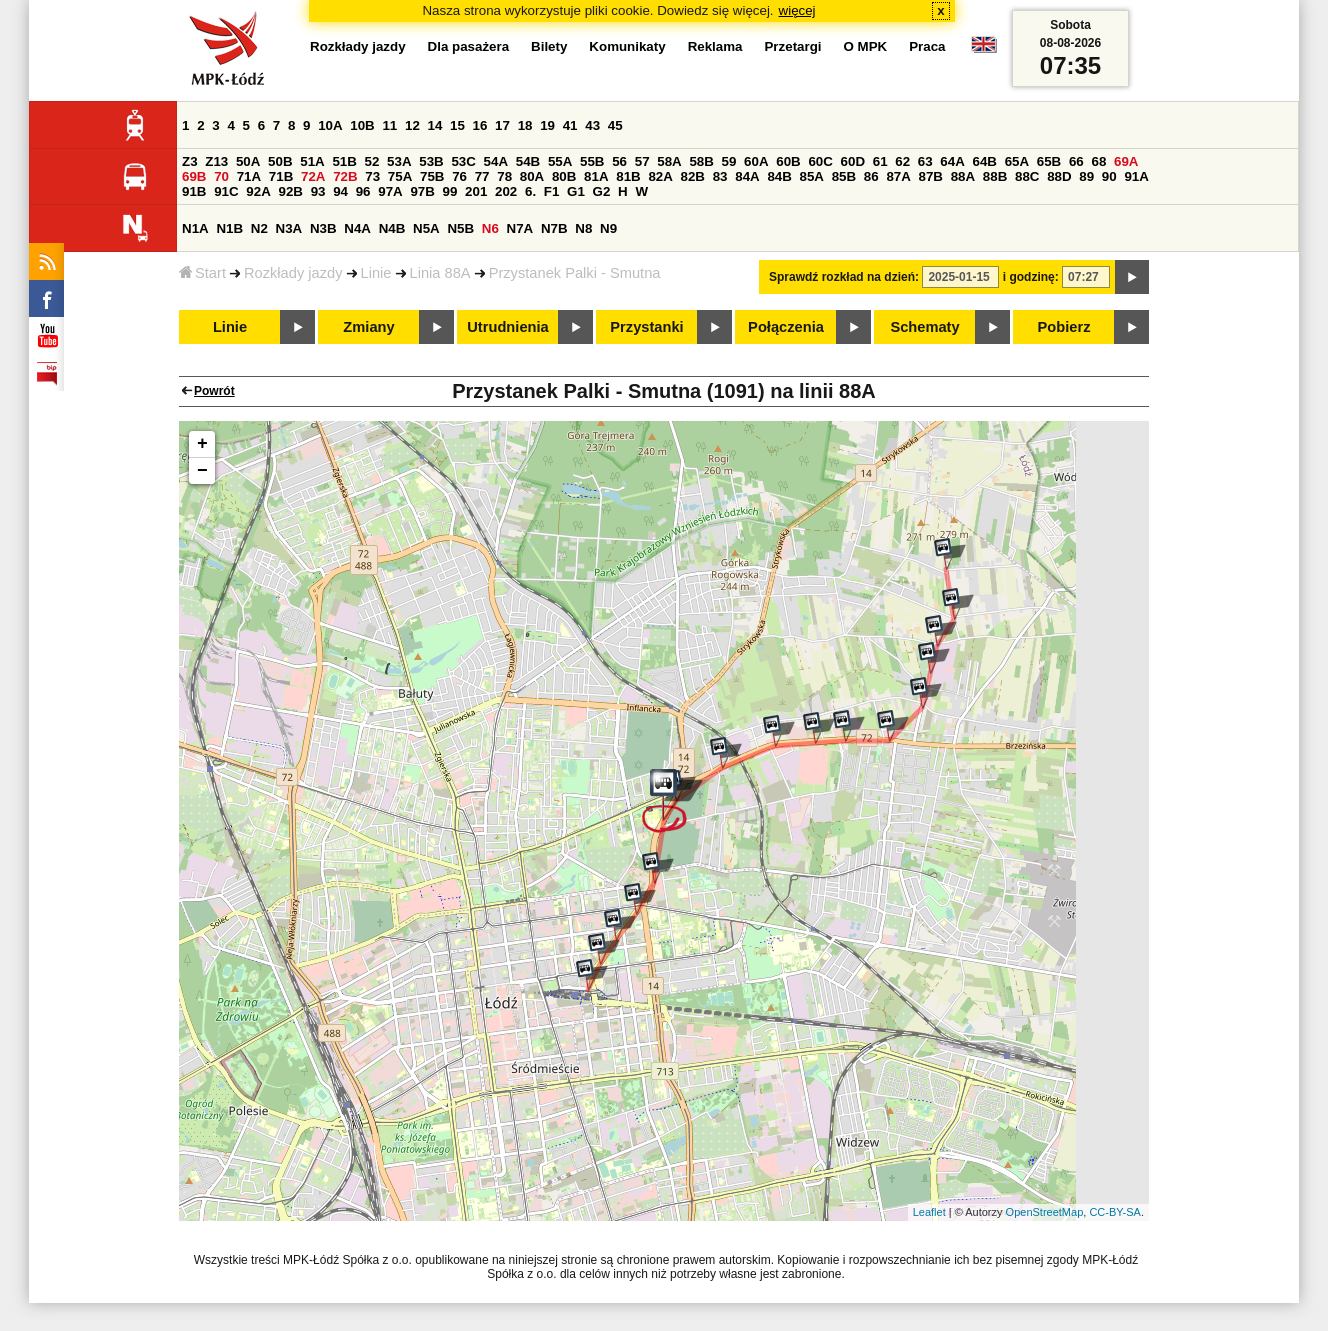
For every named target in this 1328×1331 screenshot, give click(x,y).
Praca (927, 46)
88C (1027, 176)
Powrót (214, 391)
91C (226, 191)
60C (820, 161)
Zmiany (368, 327)
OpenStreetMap (1045, 1212)
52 (372, 161)
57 (642, 161)
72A (313, 176)
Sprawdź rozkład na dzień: (844, 277)
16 (480, 125)
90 (1109, 176)
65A (1017, 161)
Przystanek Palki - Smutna (575, 273)
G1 (576, 191)
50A (248, 161)
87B (931, 176)
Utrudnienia (507, 327)
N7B (554, 228)
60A (756, 161)
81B (628, 176)
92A (258, 191)
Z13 (216, 161)
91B (194, 191)
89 (1086, 176)
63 (925, 161)
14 (435, 125)
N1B (229, 228)
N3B (323, 228)
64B (984, 161)
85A (812, 176)
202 (506, 191)
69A (1126, 161)
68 (1098, 161)
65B (1049, 161)
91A (1136, 176)
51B (344, 161)
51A (312, 161)
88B (995, 176)
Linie (376, 273)
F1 (552, 191)
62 (902, 161)
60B (788, 161)
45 (615, 125)
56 (619, 161)
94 (340, 191)
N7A (520, 228)
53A (399, 161)
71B (281, 176)
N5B (460, 228)
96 (363, 191)
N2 (259, 228)
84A (747, 176)
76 (459, 176)
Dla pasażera (469, 46)
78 (504, 176)
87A (898, 176)
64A (952, 161)
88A (963, 176)
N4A (357, 228)
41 (570, 125)
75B (432, 176)
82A (660, 176)
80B (564, 176)
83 (720, 176)
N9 (608, 228)
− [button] (202, 471)
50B (280, 161)
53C (463, 161)
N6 (490, 228)
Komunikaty (627, 46)
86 (871, 176)
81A (596, 176)
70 (221, 176)
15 (457, 125)
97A (390, 191)
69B (194, 176)
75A (400, 176)
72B (345, 176)
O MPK (866, 46)
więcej (797, 10)
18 (525, 125)
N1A (195, 228)
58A (669, 161)
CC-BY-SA (1115, 1212)
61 (880, 161)
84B (779, 176)
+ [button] (202, 444)
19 (547, 125)
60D (853, 161)
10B (362, 125)
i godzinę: (1031, 277)
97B (422, 191)
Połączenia (786, 327)
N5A (426, 228)
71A (249, 176)
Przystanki (646, 327)
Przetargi (792, 46)
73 (372, 176)
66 (1076, 161)
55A (560, 161)
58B (701, 161)
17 (502, 125)
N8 (583, 228)
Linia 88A (440, 273)
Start (202, 273)
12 (412, 125)
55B (592, 161)
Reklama (715, 46)
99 (450, 191)
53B (431, 161)
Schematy (924, 327)
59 (729, 161)
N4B (392, 228)
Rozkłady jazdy (293, 273)
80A (532, 176)
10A (330, 125)
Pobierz (1064, 327)
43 (592, 125)
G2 (602, 191)
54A (496, 161)
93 (318, 191)
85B (844, 176)
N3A (289, 228)
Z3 (190, 161)
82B (693, 176)
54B (528, 161)
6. (530, 191)
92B (290, 191)
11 (389, 125)
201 (476, 191)
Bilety (549, 46)
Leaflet (929, 1212)
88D (1059, 176)
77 (482, 176)
